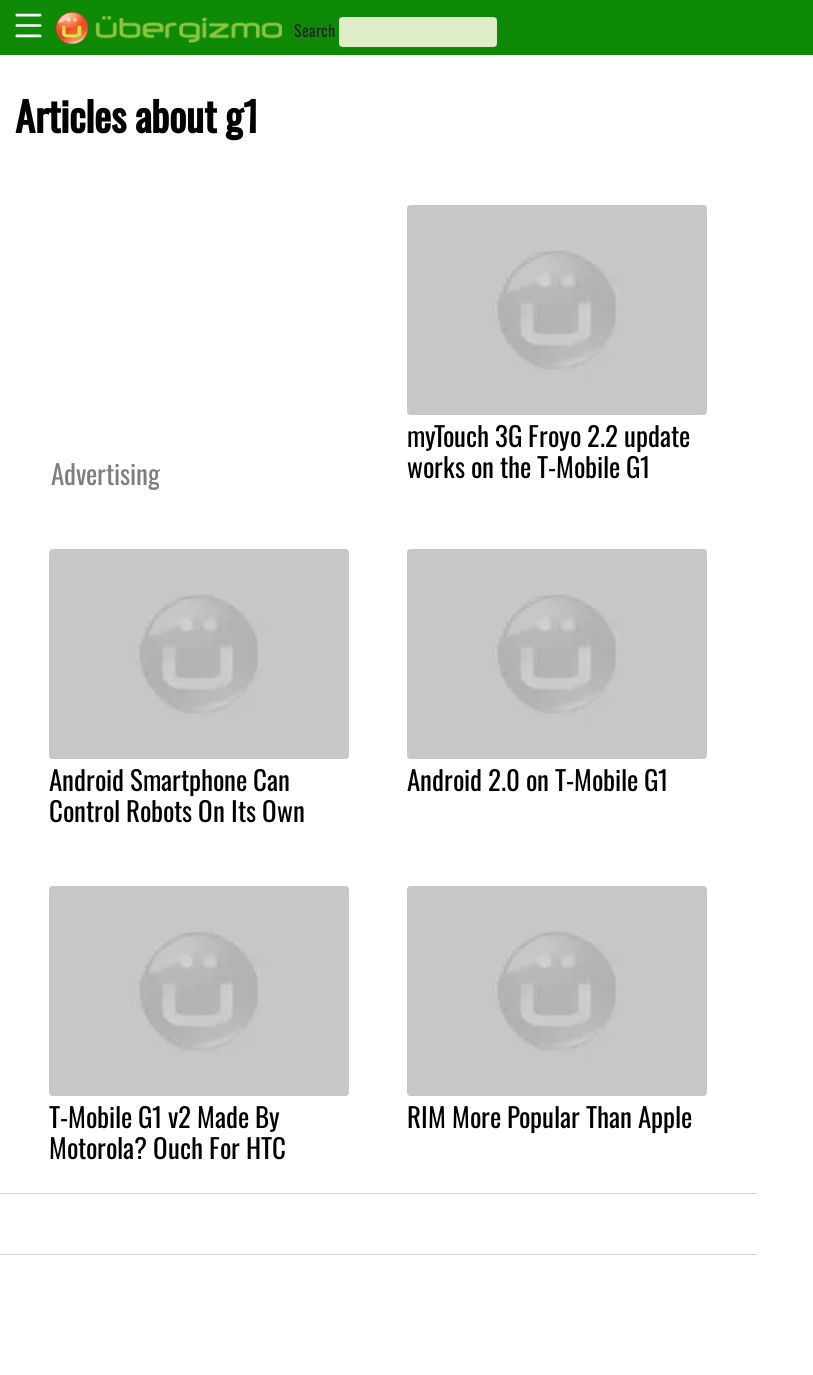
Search (314, 30)
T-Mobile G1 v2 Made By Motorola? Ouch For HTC (167, 1131)
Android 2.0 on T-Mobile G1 (537, 779)
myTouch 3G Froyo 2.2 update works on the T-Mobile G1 (548, 450)
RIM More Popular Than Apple (549, 1116)
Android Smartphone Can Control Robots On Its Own (177, 794)
